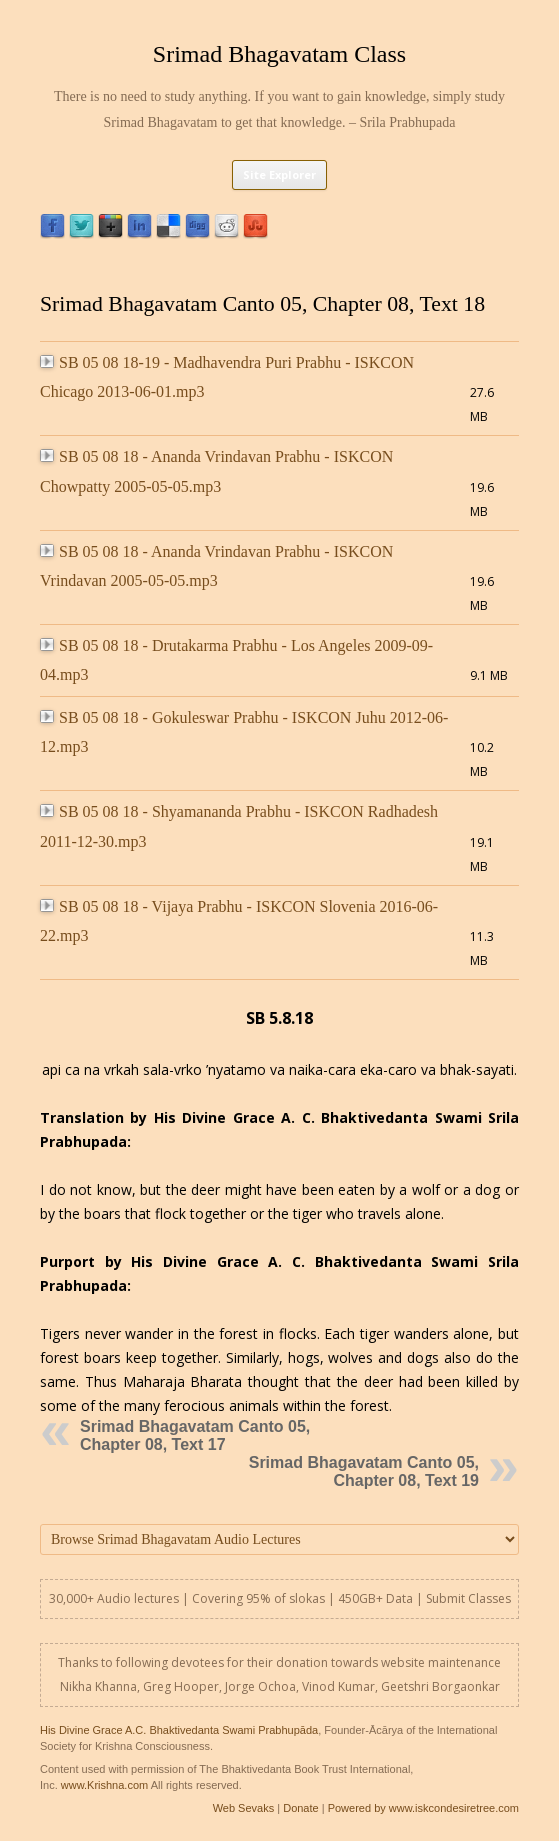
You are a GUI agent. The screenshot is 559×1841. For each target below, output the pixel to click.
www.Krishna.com (104, 1785)
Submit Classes (468, 1598)
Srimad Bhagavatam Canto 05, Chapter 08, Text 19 (364, 1471)
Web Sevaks (244, 1808)
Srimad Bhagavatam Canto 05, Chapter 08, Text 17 (195, 1435)
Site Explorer (279, 174)
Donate (300, 1808)
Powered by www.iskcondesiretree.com (423, 1808)
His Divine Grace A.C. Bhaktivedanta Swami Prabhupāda (179, 1730)
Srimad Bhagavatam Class (279, 54)
